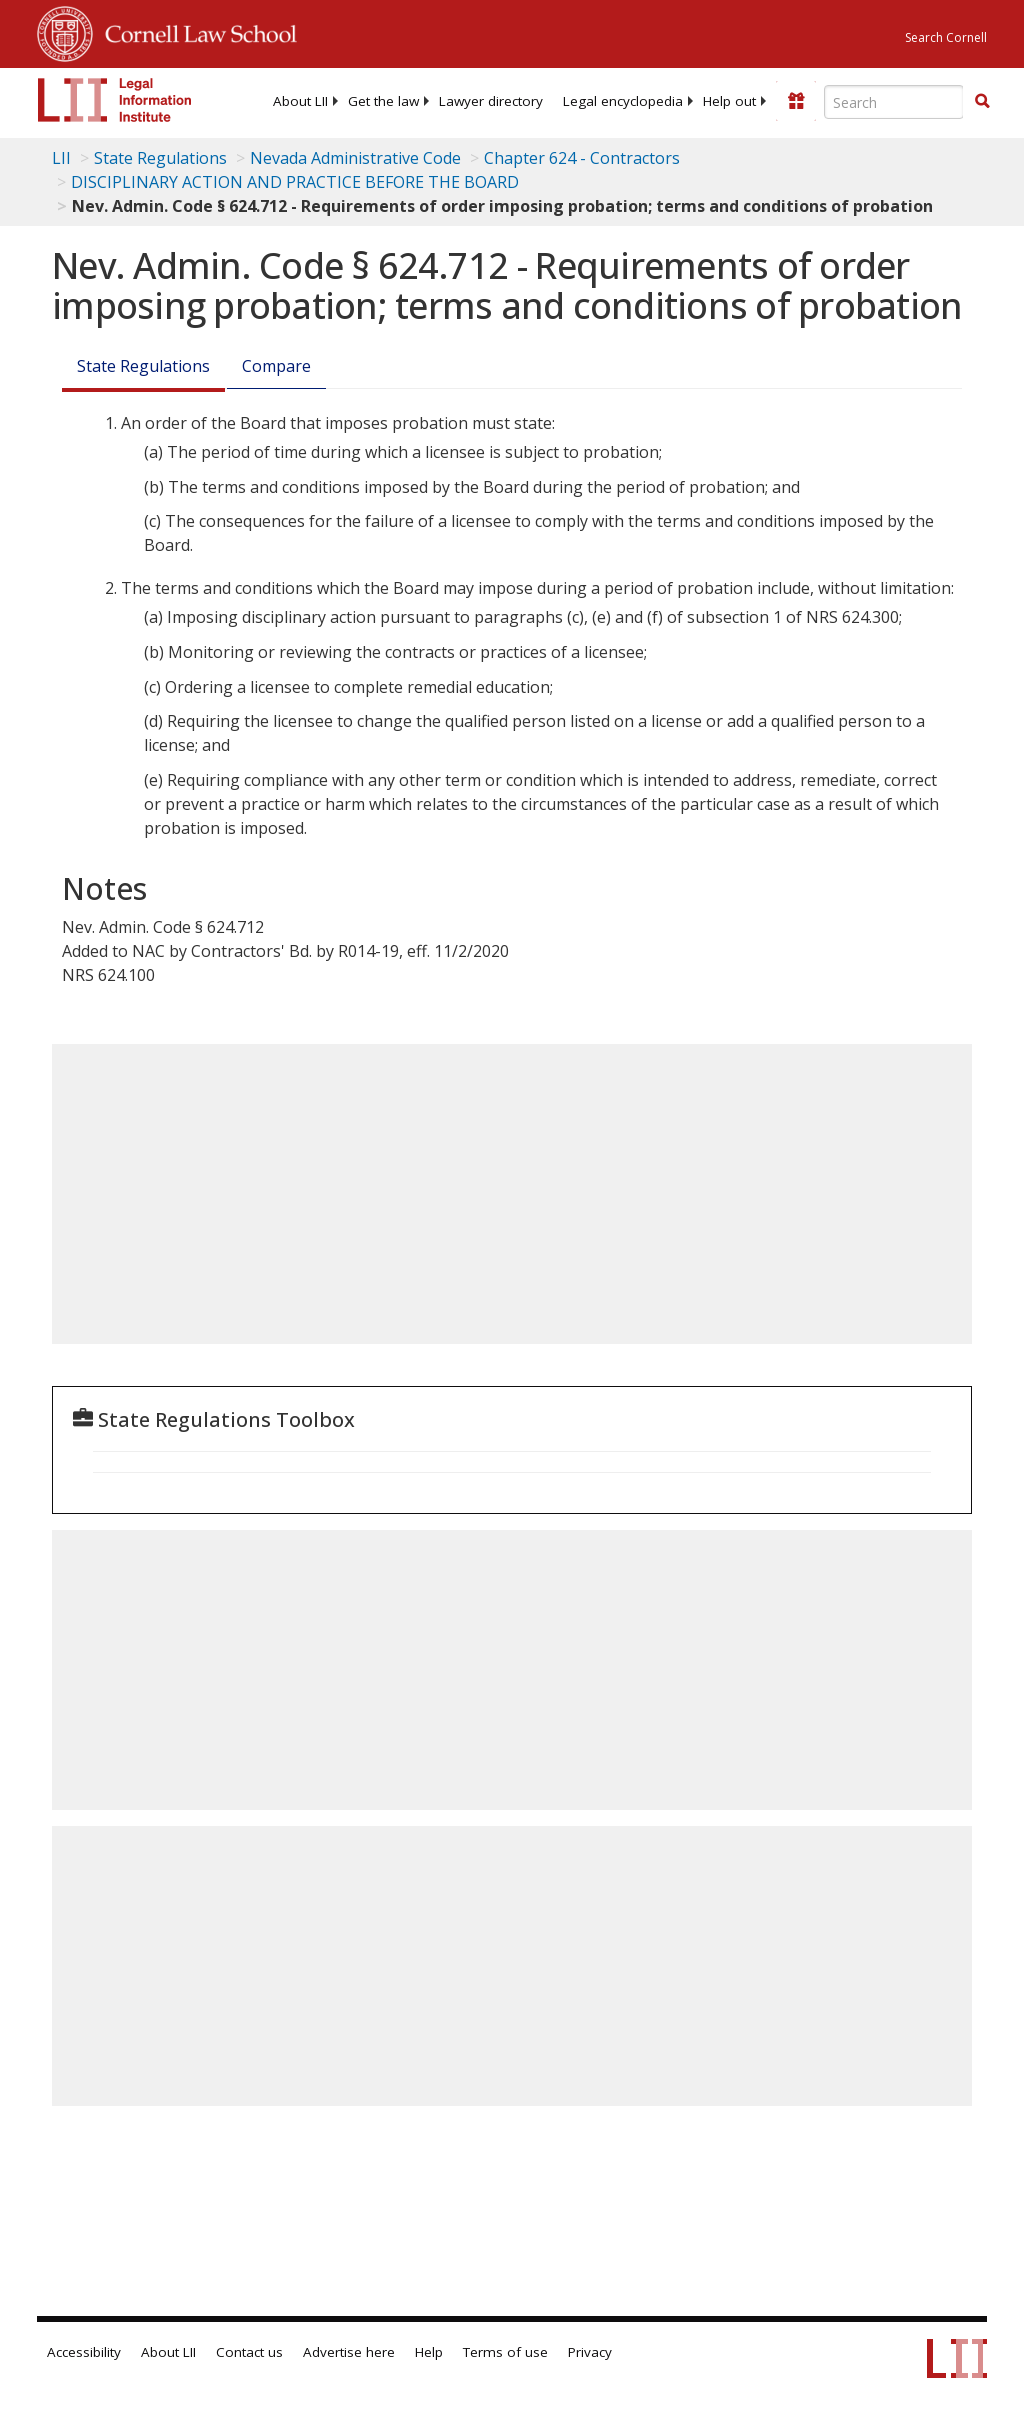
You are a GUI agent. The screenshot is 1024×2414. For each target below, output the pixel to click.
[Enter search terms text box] (894, 102)
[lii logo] (115, 100)
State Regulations (160, 158)
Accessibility (84, 2352)
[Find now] (982, 102)
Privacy (590, 2352)
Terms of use (505, 2352)
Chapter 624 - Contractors (582, 158)
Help (429, 2352)
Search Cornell (946, 37)
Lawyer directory (491, 101)
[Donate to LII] (796, 101)
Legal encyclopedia (623, 101)
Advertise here (349, 2352)
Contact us (249, 2352)
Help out (729, 101)
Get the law (383, 101)
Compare (276, 366)
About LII (300, 101)
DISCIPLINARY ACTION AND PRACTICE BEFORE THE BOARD (295, 182)
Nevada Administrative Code (355, 158)
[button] (982, 101)
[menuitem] (300, 101)
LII (61, 158)
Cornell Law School (195, 31)
